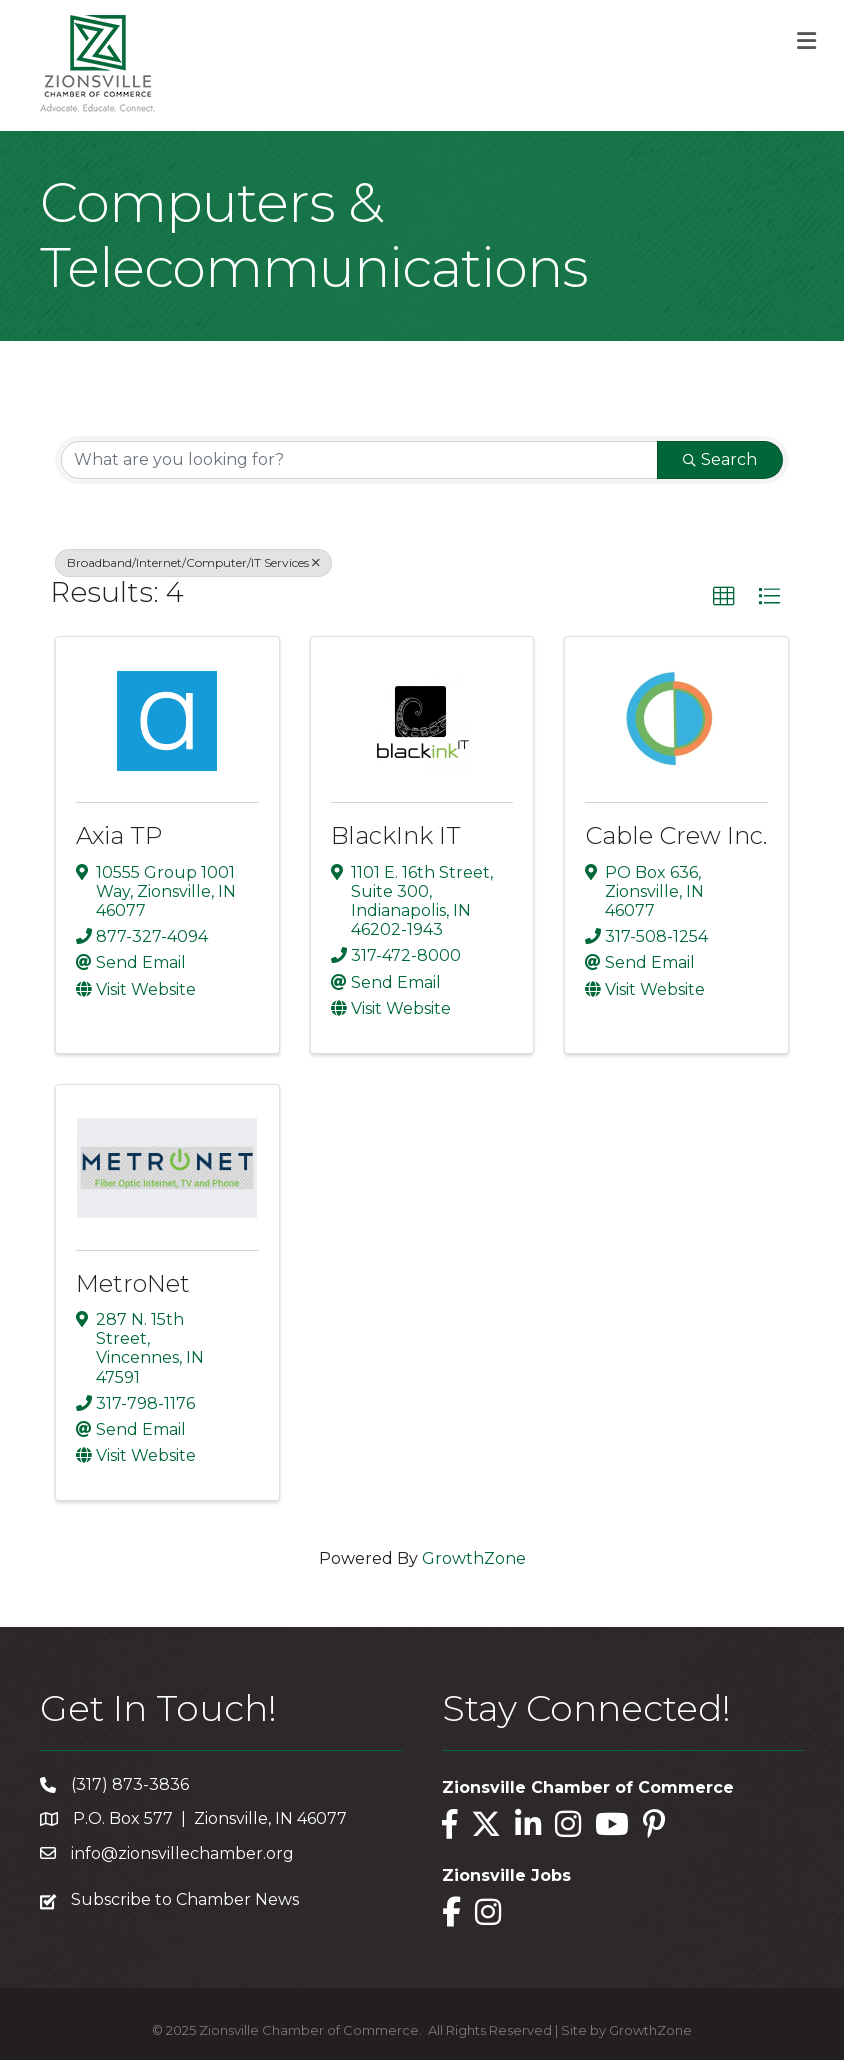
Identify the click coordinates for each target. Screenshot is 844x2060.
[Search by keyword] (359, 460)
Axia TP (119, 835)
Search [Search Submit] (720, 459)
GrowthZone (474, 1558)
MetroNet (133, 1283)
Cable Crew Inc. (676, 835)
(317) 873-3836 (130, 1784)
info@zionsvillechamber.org (182, 1853)
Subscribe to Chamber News (185, 1899)
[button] (724, 597)
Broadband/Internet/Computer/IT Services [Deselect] (193, 562)
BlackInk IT (396, 835)
